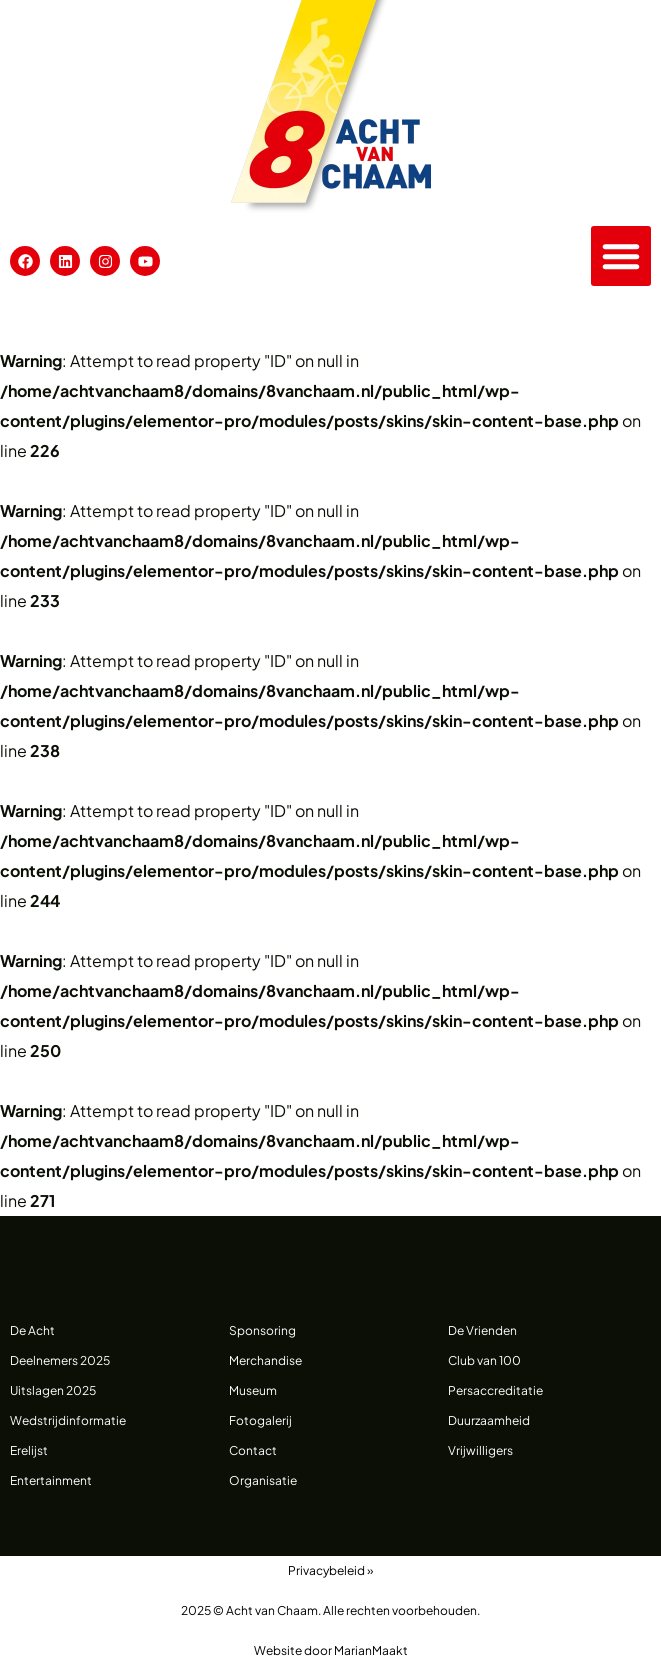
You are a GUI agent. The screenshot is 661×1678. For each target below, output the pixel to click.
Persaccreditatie (495, 1390)
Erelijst (29, 1450)
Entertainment (51, 1480)
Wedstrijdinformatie (68, 1420)
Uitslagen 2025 (53, 1390)
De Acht (32, 1330)
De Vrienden (482, 1330)
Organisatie (263, 1480)
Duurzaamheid (489, 1420)
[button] (621, 256)
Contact (253, 1450)
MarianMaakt (371, 1650)
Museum (253, 1390)
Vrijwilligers (480, 1450)
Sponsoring (262, 1330)
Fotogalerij (260, 1420)
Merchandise (265, 1360)
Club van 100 (484, 1360)
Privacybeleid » (330, 1570)
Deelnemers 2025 (60, 1360)
